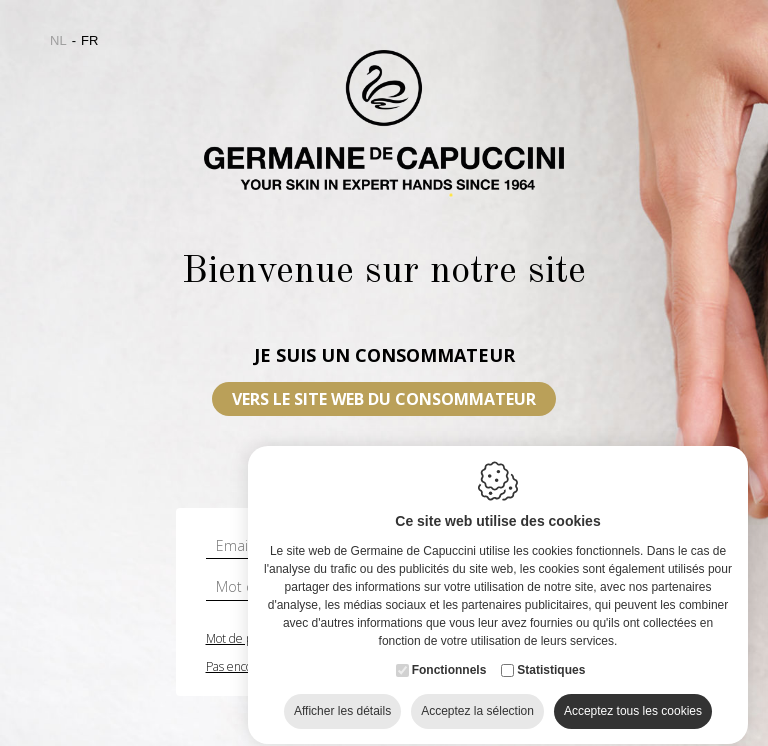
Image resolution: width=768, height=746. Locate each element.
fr (89, 40)
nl (58, 40)
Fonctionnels (449, 682)
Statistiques (551, 682)
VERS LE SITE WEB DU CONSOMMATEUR (384, 399)
